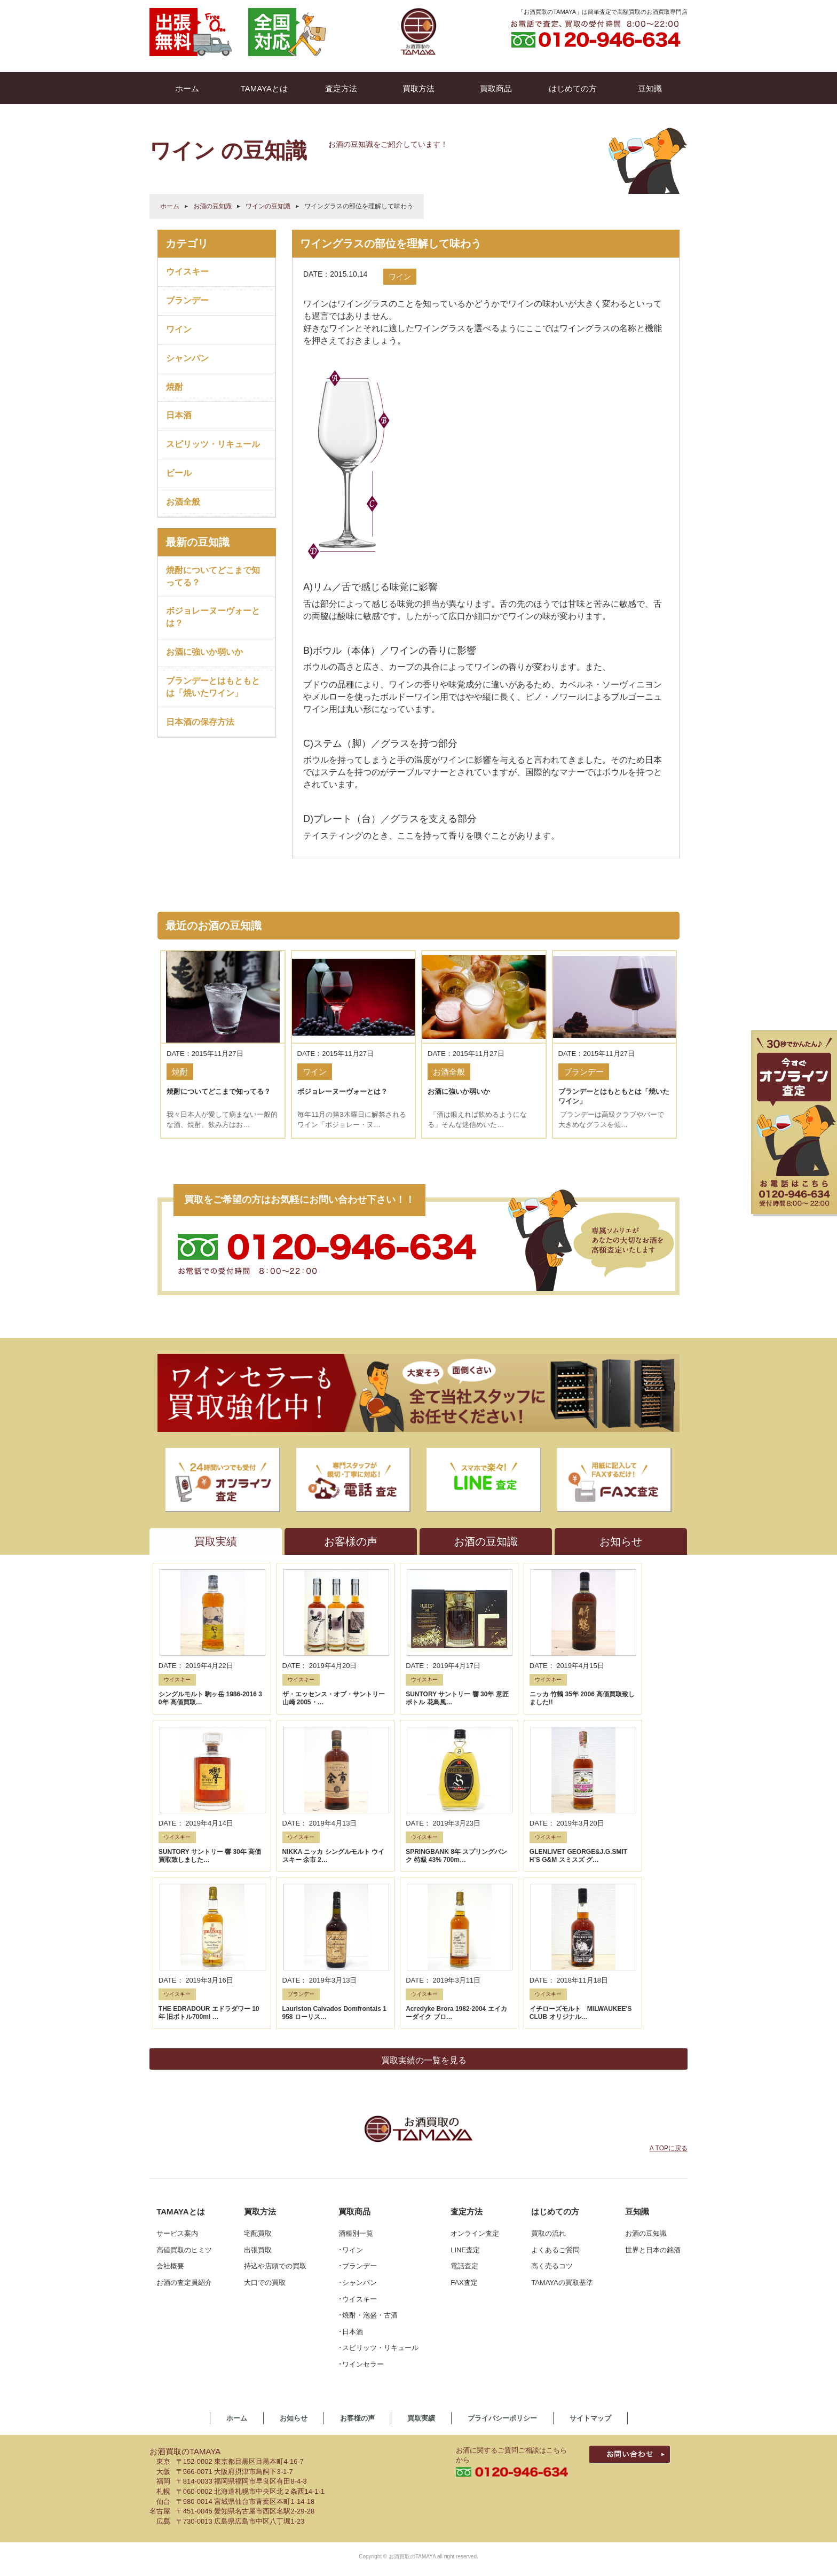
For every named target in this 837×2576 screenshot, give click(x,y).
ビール (179, 472)
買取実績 (421, 2231)
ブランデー (187, 300)
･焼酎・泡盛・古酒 (368, 2128)
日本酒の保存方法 (200, 721)
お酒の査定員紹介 (184, 2096)
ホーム (169, 206)
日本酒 (179, 415)
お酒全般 (183, 501)
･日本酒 (350, 2145)
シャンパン (187, 358)
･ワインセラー (361, 2177)
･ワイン (350, 2063)
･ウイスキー (357, 2112)
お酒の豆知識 (212, 206)
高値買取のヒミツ (184, 2063)
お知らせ (293, 2231)
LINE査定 (465, 2063)
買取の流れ (548, 2046)
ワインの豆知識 (268, 206)
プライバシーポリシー (502, 2231)
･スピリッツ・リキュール (378, 2161)
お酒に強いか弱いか (204, 651)
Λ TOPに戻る (669, 1961)
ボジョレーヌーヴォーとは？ (213, 617)
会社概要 (170, 2079)
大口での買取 (265, 2096)
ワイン (179, 329)
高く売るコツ (552, 2079)
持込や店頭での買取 (275, 2079)
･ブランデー (357, 2079)
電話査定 (464, 2079)
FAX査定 (464, 2096)
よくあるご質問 (555, 2063)
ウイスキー (187, 271)
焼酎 (174, 387)
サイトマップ (590, 2231)
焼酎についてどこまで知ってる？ (213, 576)
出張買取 (258, 2063)
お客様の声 (357, 2231)
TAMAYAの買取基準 (562, 2096)
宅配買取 (258, 2046)
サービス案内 (177, 2046)
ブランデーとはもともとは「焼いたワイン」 (213, 687)
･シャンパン (357, 2096)
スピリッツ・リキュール (213, 444)
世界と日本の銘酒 (653, 2063)
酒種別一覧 (355, 2046)
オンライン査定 (475, 2046)
